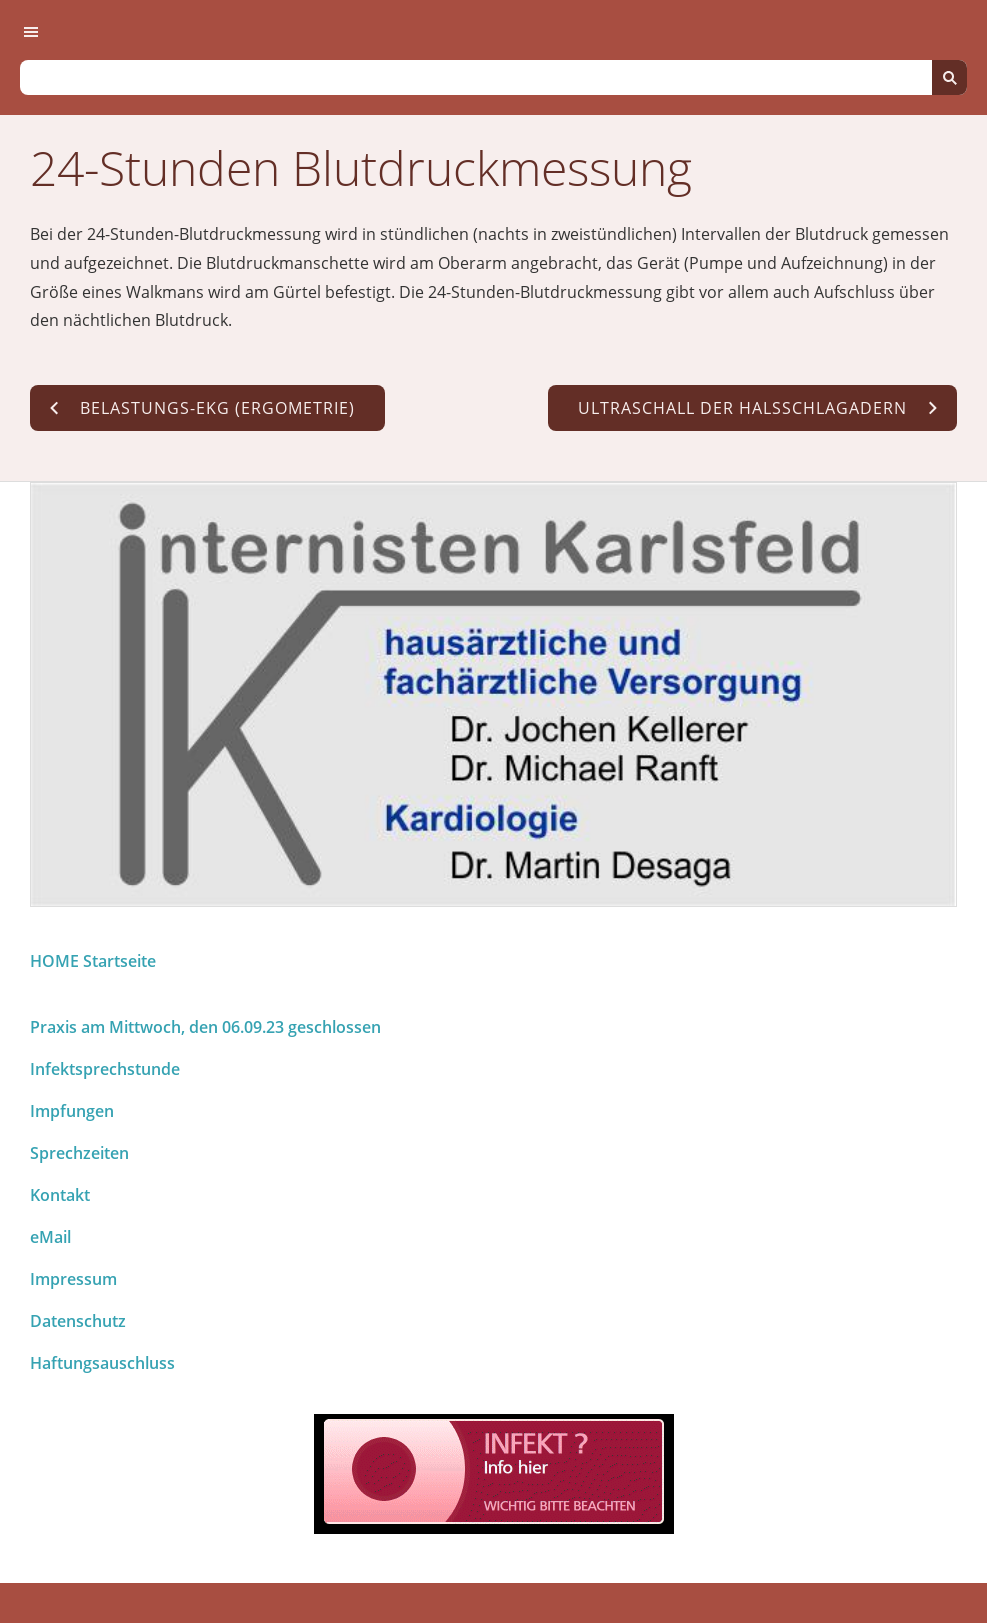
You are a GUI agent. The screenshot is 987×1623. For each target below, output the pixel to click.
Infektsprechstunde (105, 1069)
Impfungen (72, 1111)
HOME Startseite (93, 961)
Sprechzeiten (79, 1153)
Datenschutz (78, 1321)
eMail (50, 1237)
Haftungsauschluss (102, 1363)
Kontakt (60, 1195)
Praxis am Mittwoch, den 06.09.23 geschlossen (205, 1027)
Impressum (73, 1279)
